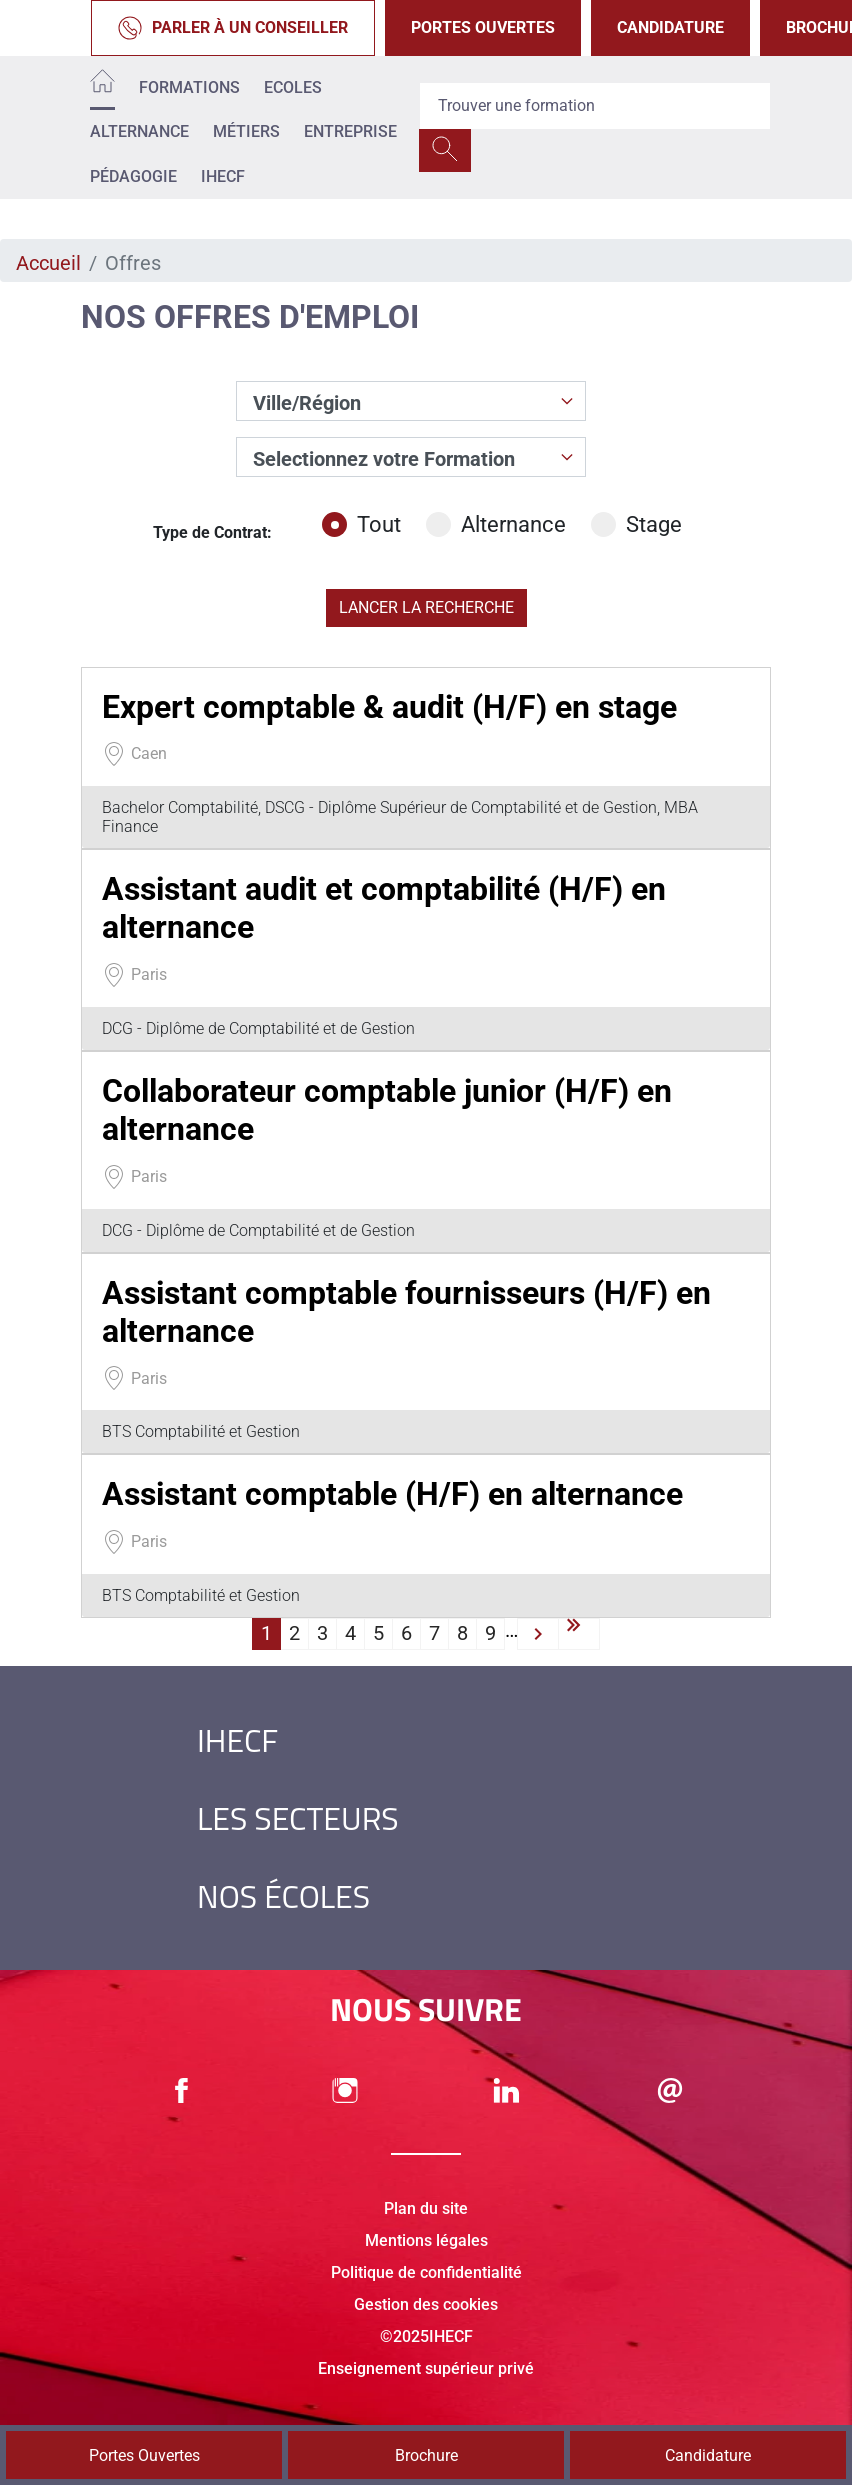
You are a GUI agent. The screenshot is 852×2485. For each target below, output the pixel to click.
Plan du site (426, 2208)
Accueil (48, 263)
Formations (189, 87)
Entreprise (350, 131)
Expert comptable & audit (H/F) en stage (389, 707)
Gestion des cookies (426, 2304)
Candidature (670, 27)
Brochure (426, 2455)
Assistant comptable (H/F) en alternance (392, 1494)
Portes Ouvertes (483, 27)
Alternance (139, 131)
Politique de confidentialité (426, 2272)
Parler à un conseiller (233, 28)
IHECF (223, 176)
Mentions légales (426, 2240)
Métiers (246, 131)
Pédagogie (133, 176)
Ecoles (293, 87)
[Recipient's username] (595, 106)
